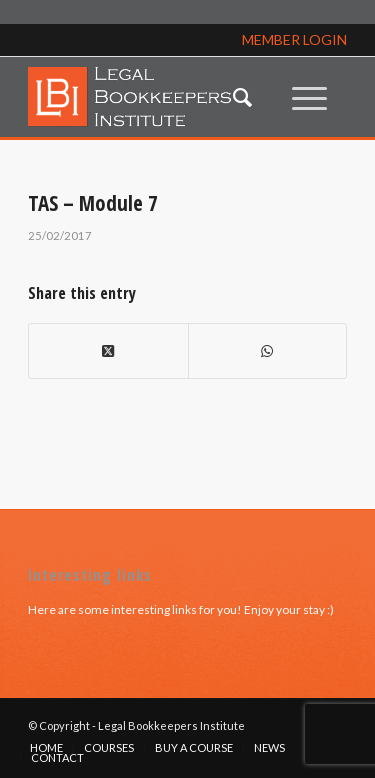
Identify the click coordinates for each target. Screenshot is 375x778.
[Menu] (309, 97)
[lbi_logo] (155, 97)
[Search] (242, 97)
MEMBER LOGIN (294, 39)
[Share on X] (108, 351)
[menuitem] (242, 97)
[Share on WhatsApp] (267, 351)
